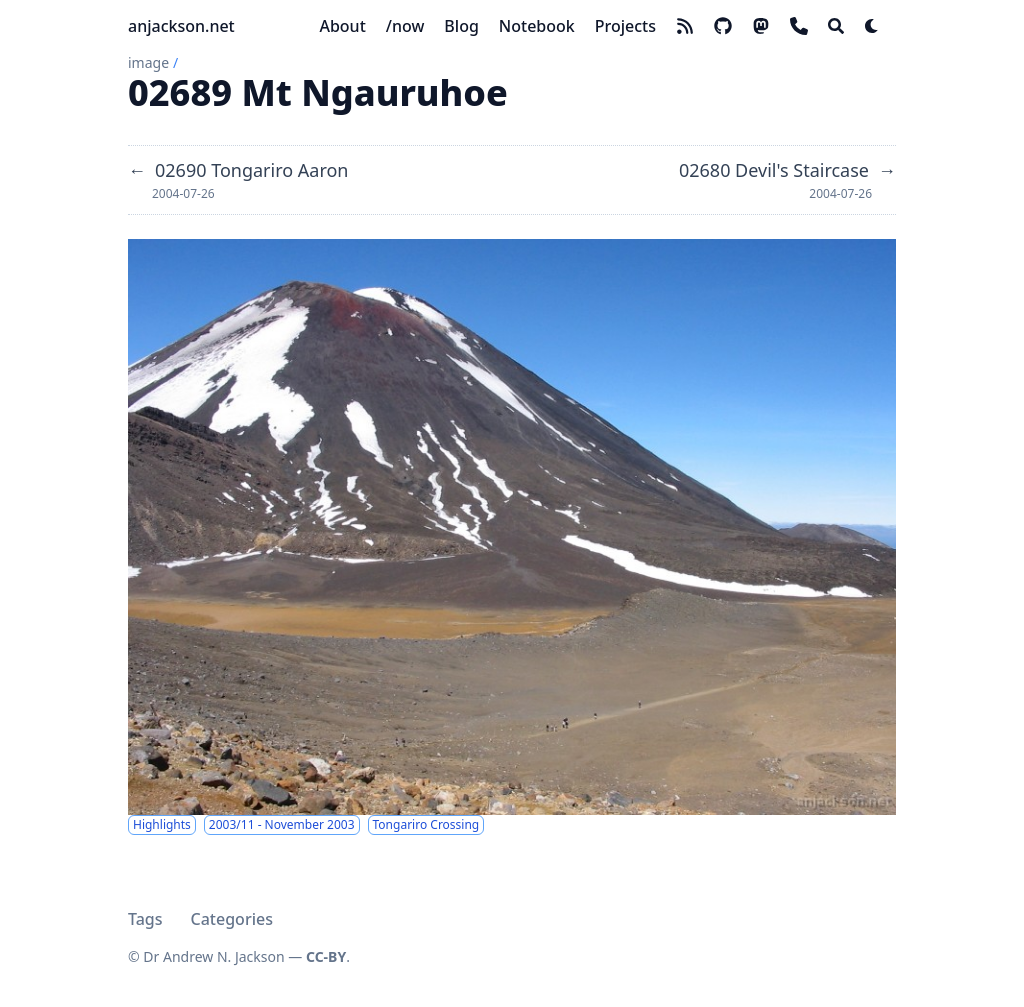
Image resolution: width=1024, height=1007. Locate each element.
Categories (232, 919)
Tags (145, 919)
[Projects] (625, 26)
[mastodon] (761, 26)
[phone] (799, 26)
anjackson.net (181, 26)
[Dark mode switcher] (872, 26)
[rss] (685, 26)
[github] (723, 26)
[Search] (836, 26)
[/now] (405, 26)
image (148, 62)
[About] (342, 26)
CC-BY (326, 956)
